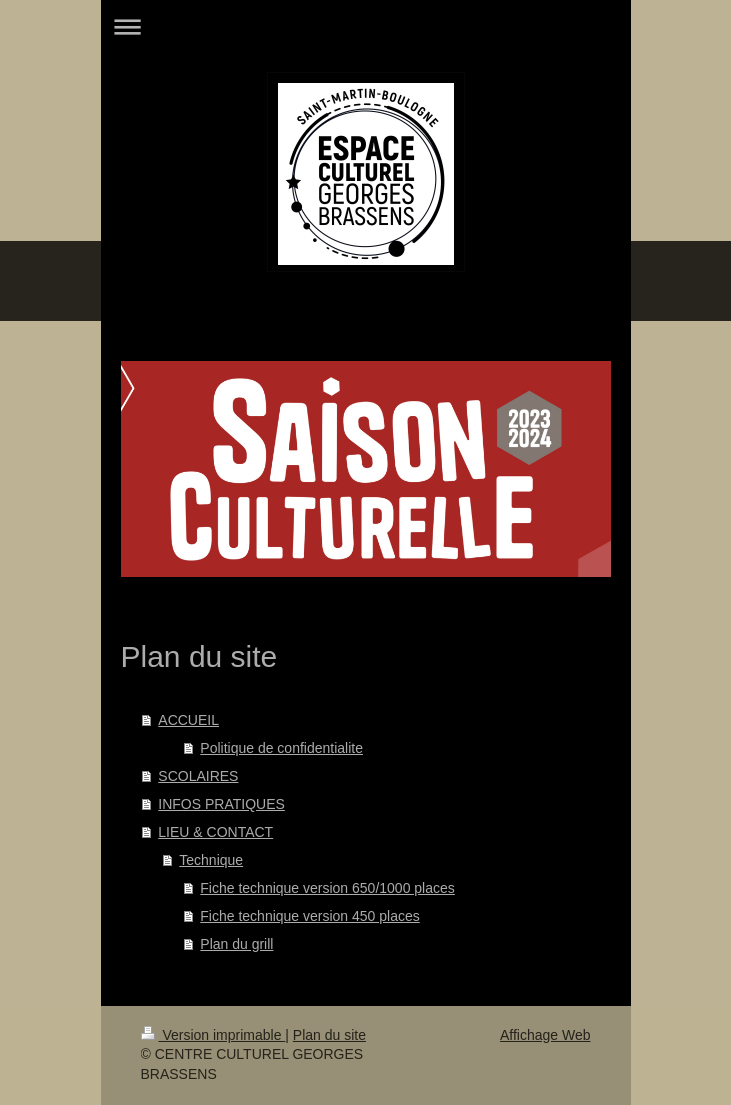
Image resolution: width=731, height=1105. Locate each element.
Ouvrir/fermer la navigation (366, 26)
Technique (211, 860)
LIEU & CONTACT (215, 832)
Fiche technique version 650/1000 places (327, 888)
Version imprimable (213, 1035)
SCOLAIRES (198, 776)
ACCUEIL (188, 720)
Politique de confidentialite (281, 748)
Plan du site (329, 1035)
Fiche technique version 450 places (309, 916)
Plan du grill (236, 944)
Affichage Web (545, 1035)
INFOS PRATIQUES (221, 804)
